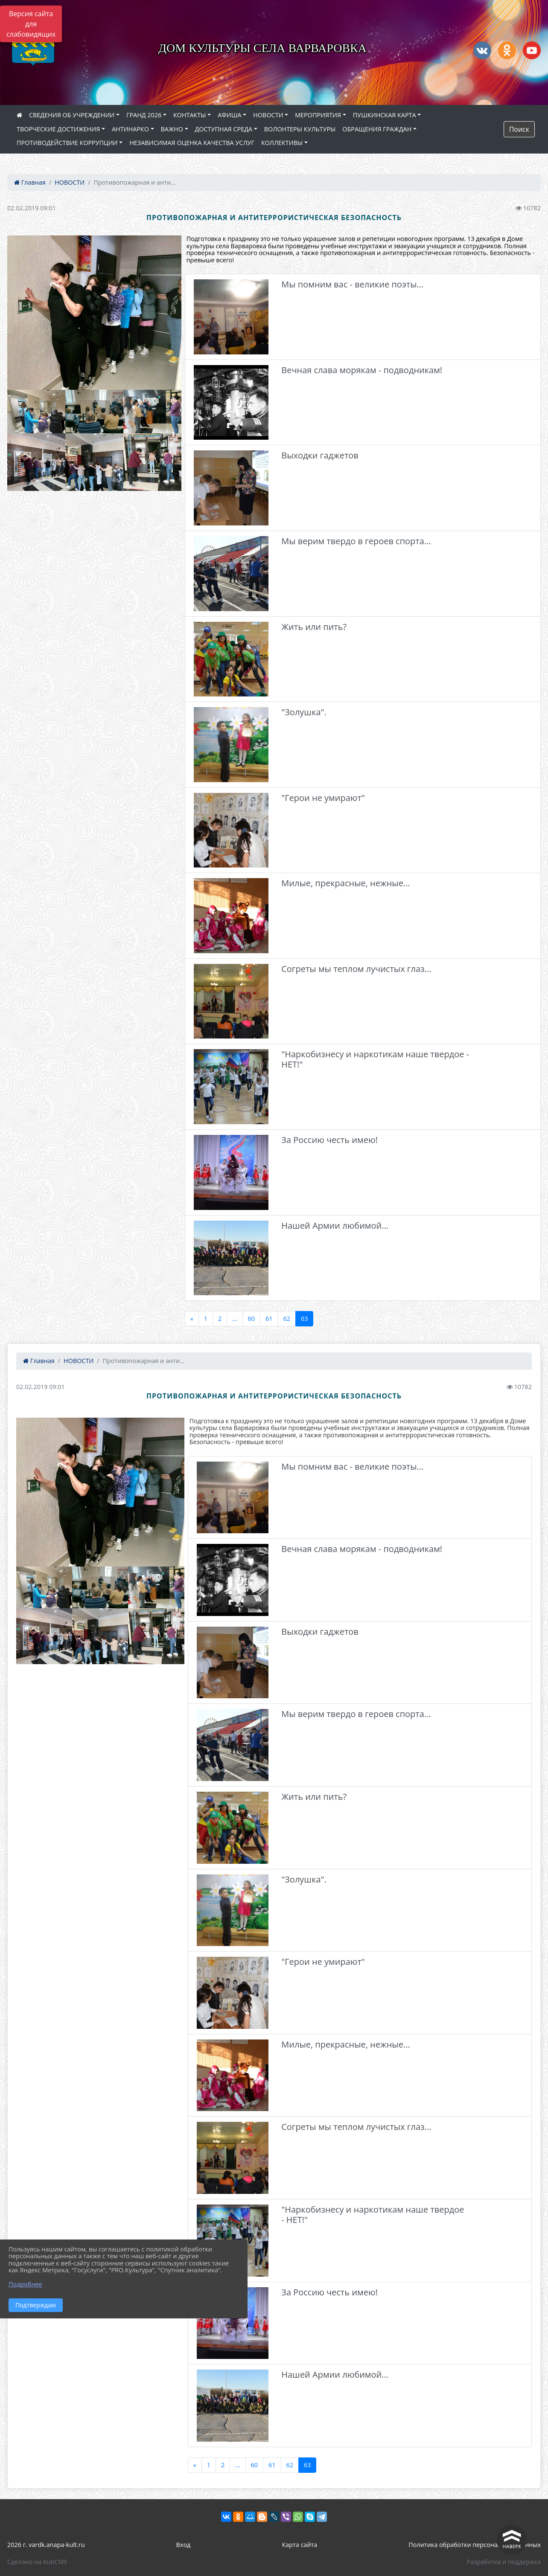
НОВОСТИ (268, 115)
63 (304, 1318)
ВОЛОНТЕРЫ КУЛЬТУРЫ (300, 129)
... (234, 1318)
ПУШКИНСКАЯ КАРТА (384, 115)
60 (251, 1318)
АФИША (229, 115)
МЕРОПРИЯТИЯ (318, 115)
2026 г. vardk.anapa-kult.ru (46, 2545)
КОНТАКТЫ (189, 115)
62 (286, 1318)
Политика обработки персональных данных (474, 2545)
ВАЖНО (172, 129)
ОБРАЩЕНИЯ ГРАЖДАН (376, 129)
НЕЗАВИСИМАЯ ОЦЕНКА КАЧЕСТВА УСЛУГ (191, 143)
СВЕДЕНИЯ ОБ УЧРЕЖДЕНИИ (71, 115)
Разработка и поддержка (504, 2562)
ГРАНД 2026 (143, 115)
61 (268, 1318)
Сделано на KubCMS (37, 2562)
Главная (30, 182)
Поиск (519, 129)
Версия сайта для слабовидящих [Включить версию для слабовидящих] (30, 24)
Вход (183, 2545)
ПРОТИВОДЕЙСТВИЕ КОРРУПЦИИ (67, 143)
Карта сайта (299, 2545)
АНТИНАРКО (130, 129)
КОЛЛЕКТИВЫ (282, 143)
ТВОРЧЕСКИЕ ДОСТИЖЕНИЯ (58, 129)
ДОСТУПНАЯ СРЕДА (224, 129)
